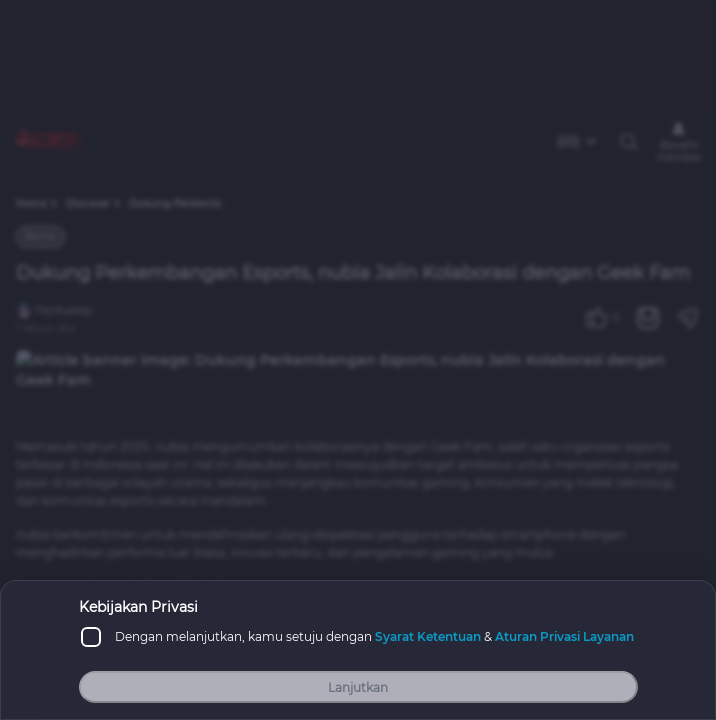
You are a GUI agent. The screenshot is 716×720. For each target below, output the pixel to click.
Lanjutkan (358, 687)
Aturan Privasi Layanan (564, 636)
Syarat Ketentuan (428, 636)
